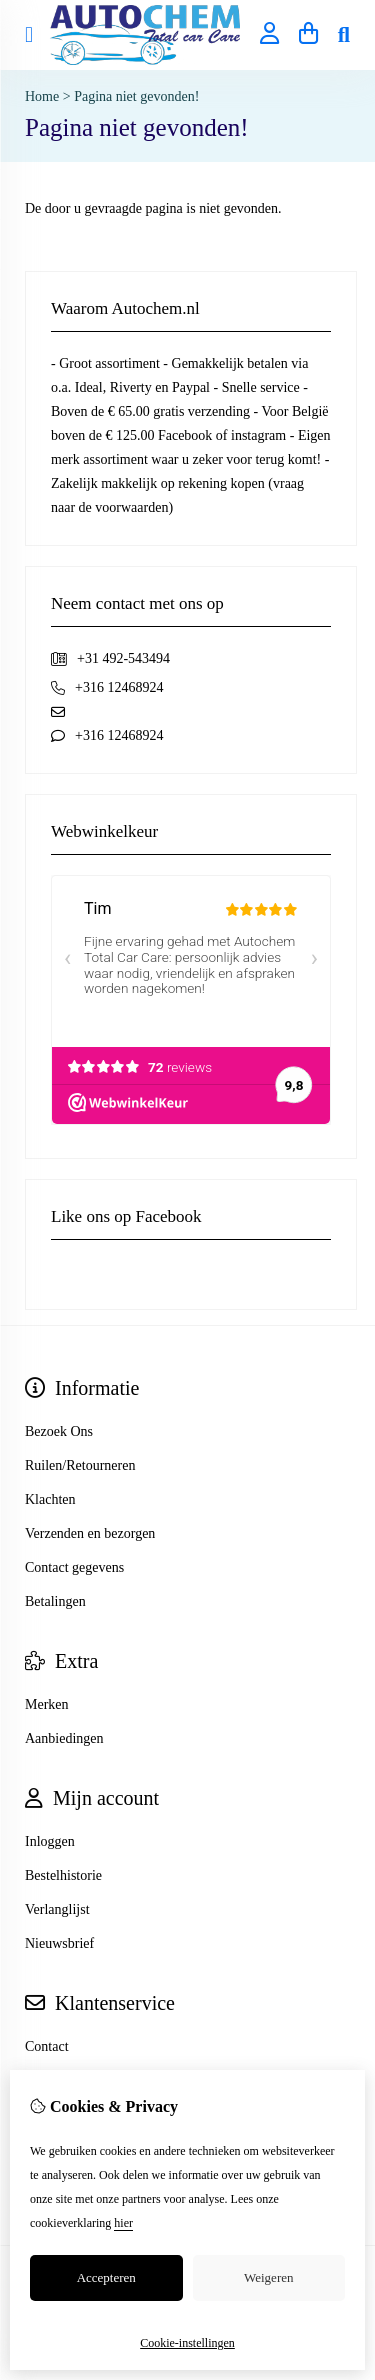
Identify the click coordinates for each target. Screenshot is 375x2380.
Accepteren (106, 2277)
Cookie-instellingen (187, 2343)
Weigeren (268, 2277)
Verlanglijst (57, 1909)
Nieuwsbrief (59, 1943)
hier (123, 2223)
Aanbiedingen (64, 1738)
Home (42, 96)
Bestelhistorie (63, 1875)
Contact (47, 2046)
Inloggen (50, 1841)
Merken (47, 1704)
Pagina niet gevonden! (136, 96)
